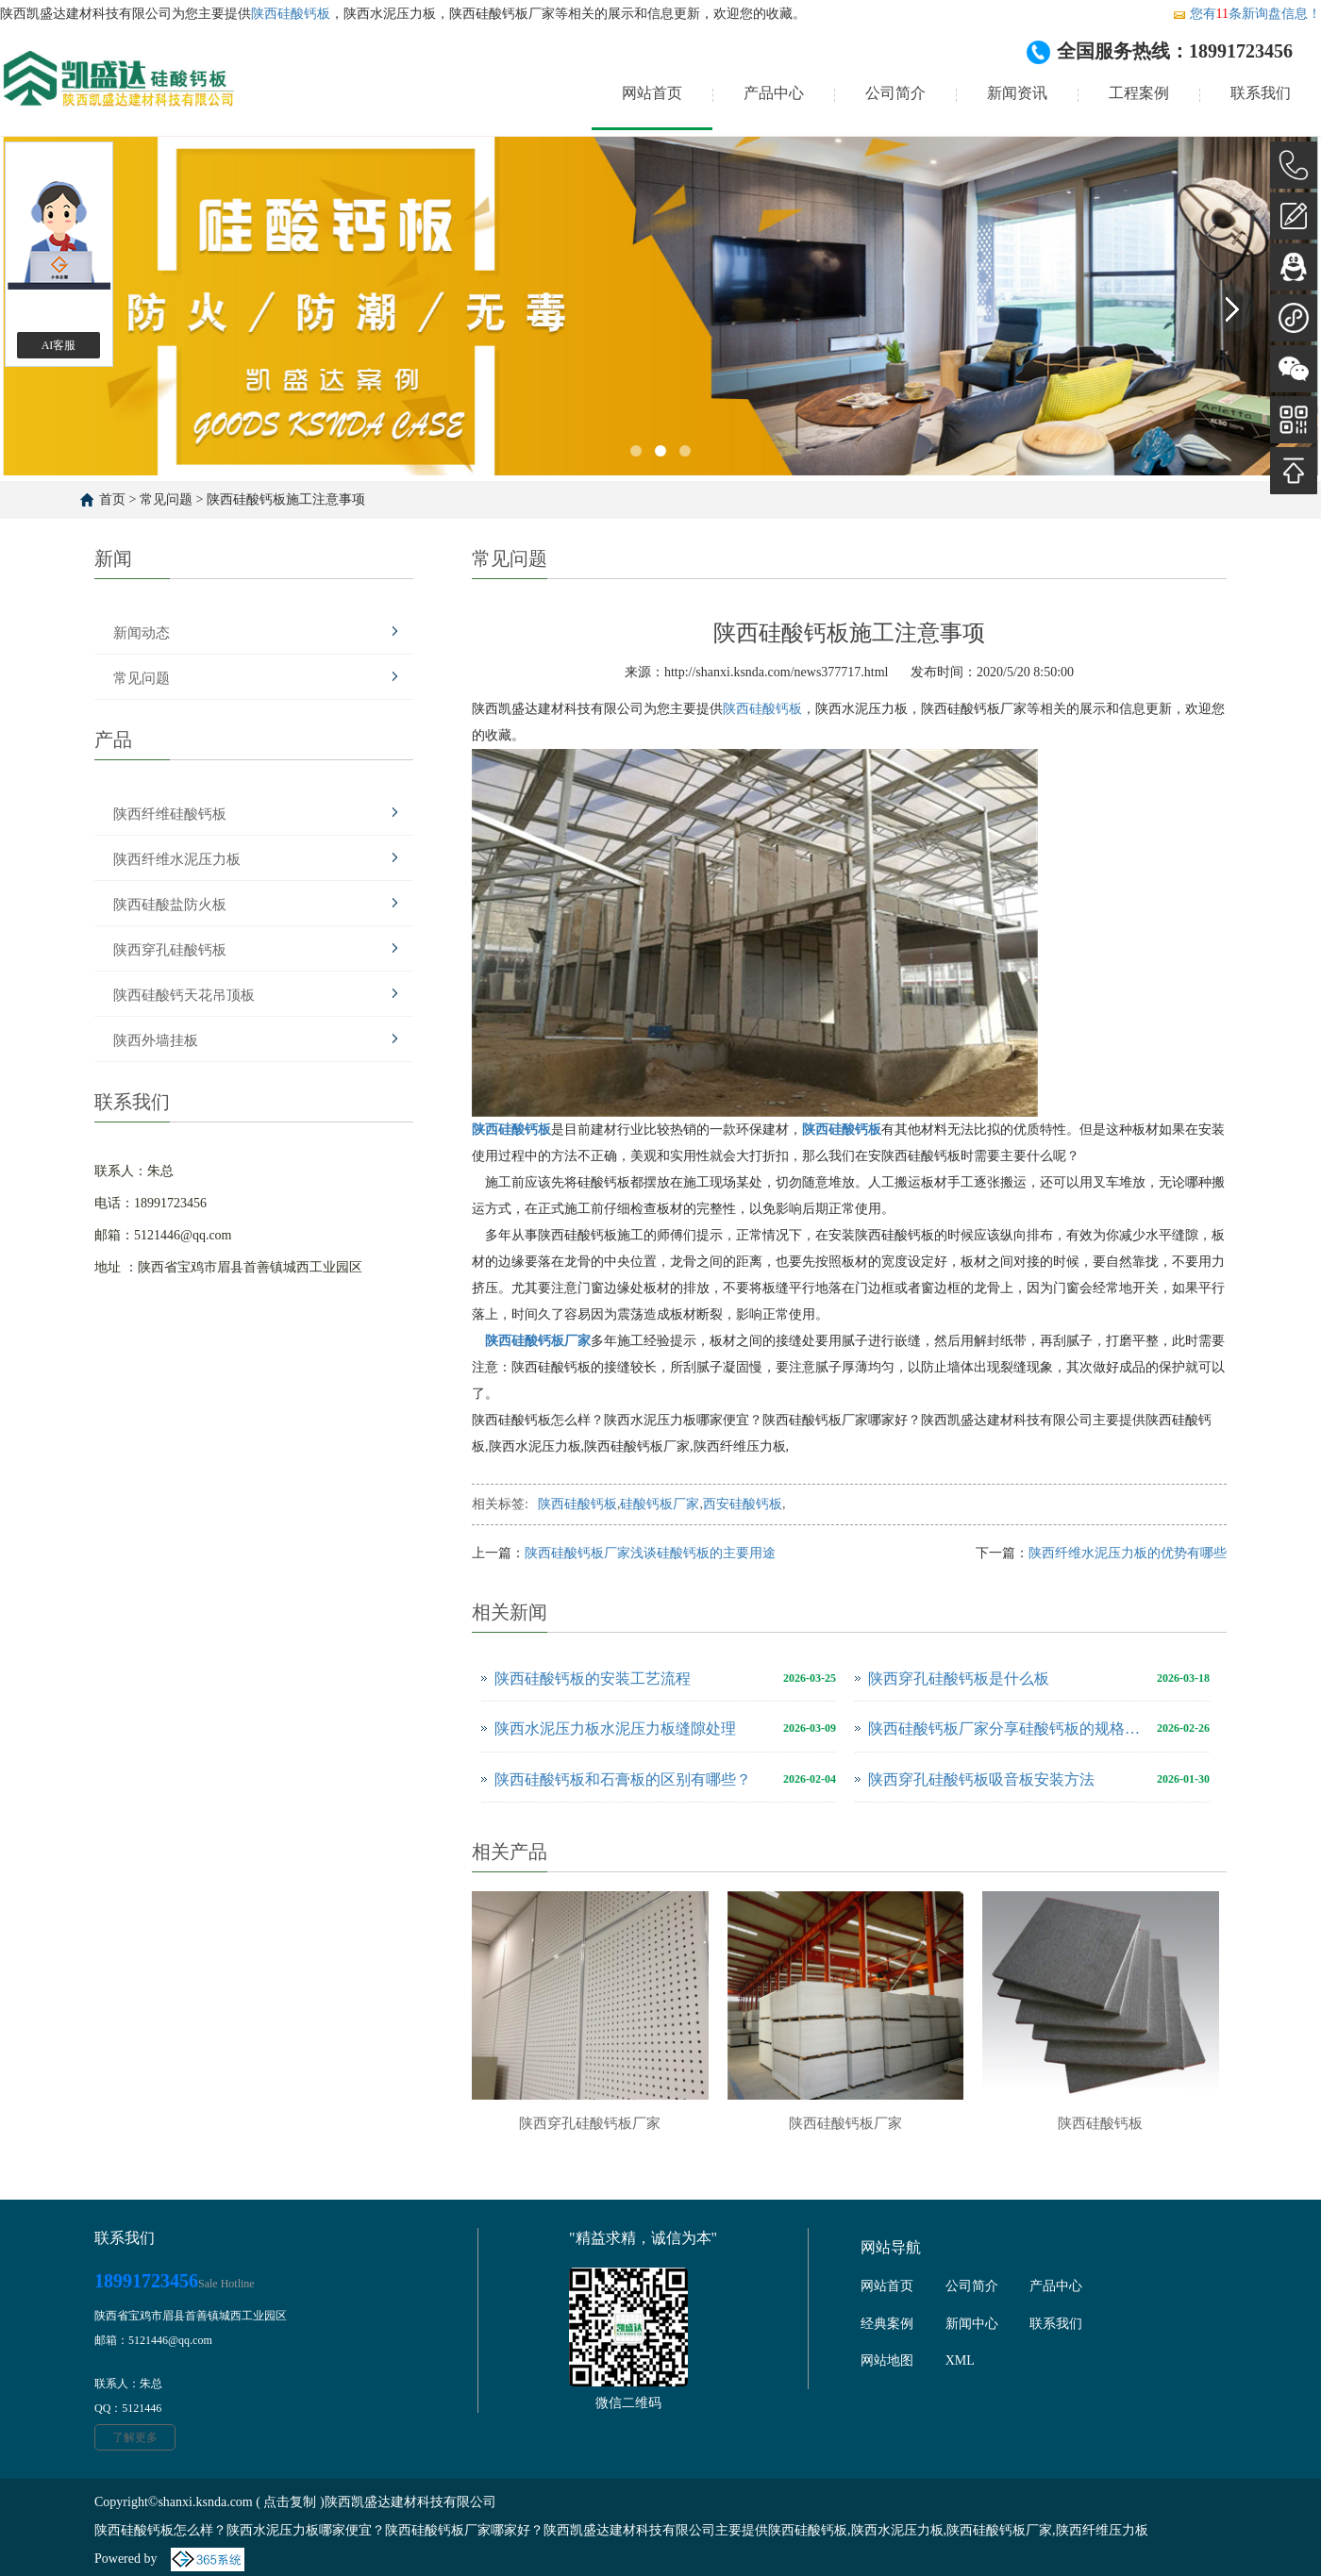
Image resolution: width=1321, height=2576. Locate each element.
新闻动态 (141, 632)
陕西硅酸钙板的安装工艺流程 (592, 1678)
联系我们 (1260, 93)
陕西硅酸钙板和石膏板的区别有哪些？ (622, 1779)
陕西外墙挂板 (155, 1040)
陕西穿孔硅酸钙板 (169, 949)
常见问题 (166, 499)
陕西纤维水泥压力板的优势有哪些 (1127, 1553)
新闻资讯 (1017, 93)
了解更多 (135, 2437)
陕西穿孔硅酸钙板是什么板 (958, 1678)
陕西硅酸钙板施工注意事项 (286, 499)
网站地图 (887, 2360)
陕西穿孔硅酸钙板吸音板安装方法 (981, 1779)
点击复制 (289, 2502)
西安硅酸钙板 (742, 1504)
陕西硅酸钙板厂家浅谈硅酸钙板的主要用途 (650, 1553)
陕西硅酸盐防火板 (169, 904)
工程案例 (1139, 93)
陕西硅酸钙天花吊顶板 (184, 995)
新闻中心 (971, 2324)
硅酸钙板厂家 (659, 1504)
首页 (112, 499)
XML (960, 2360)
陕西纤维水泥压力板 (177, 859)
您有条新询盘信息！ (1246, 14)
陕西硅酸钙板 (290, 14)
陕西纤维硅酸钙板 (169, 814)
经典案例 (887, 2324)
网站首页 (652, 93)
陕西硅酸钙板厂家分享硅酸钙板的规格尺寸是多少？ (1007, 1728)
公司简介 (895, 93)
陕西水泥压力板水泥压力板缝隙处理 (615, 1728)
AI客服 (59, 345)
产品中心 (774, 93)
